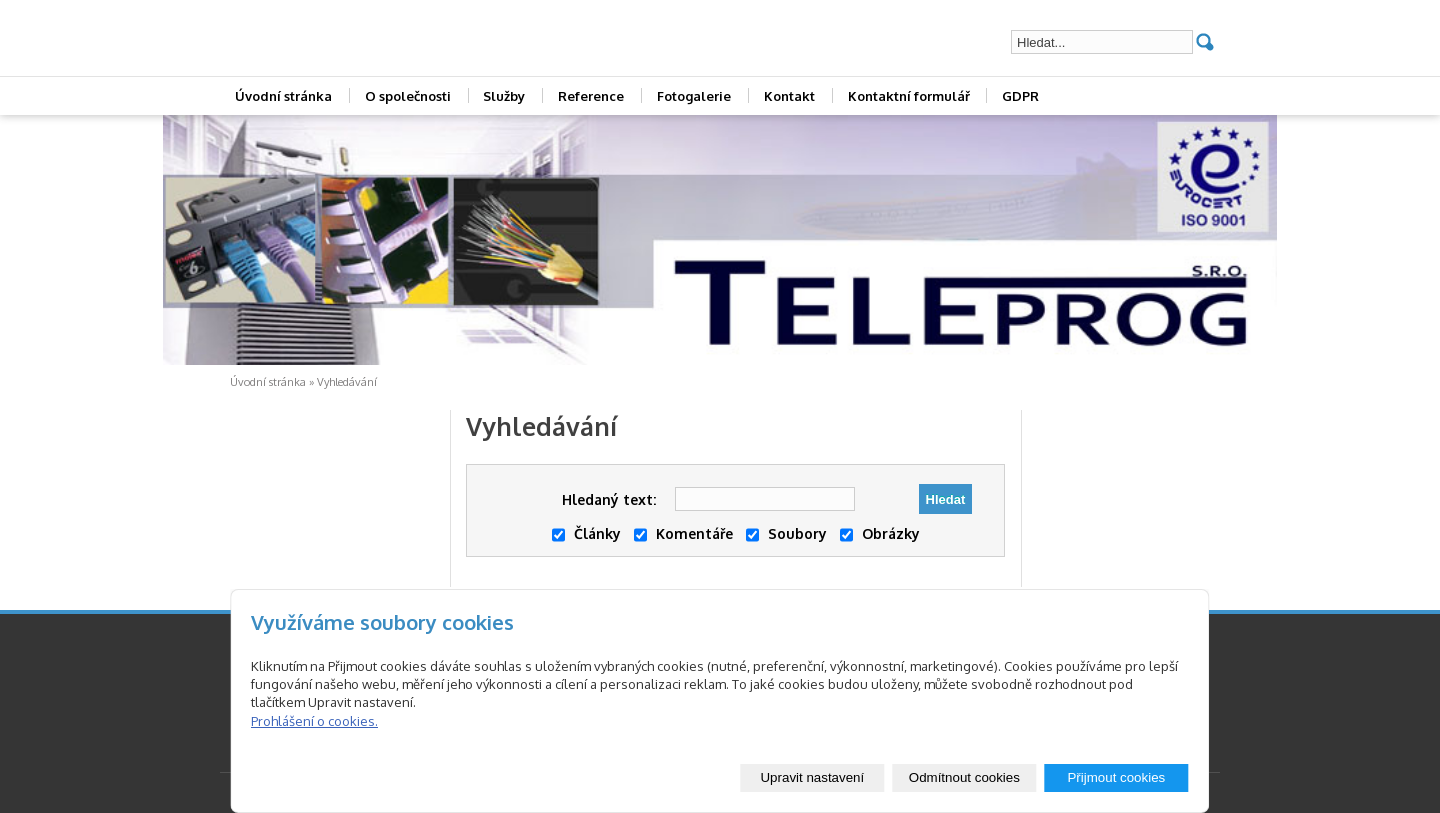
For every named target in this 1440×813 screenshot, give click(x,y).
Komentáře (683, 533)
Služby (504, 96)
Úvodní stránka (283, 96)
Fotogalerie (694, 96)
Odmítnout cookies (964, 777)
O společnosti (408, 96)
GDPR (1020, 96)
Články (586, 533)
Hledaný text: (609, 499)
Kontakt (789, 96)
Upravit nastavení (812, 777)
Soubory (786, 533)
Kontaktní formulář (909, 96)
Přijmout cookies (1116, 777)
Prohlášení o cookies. (314, 721)
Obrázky (880, 533)
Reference (591, 96)
